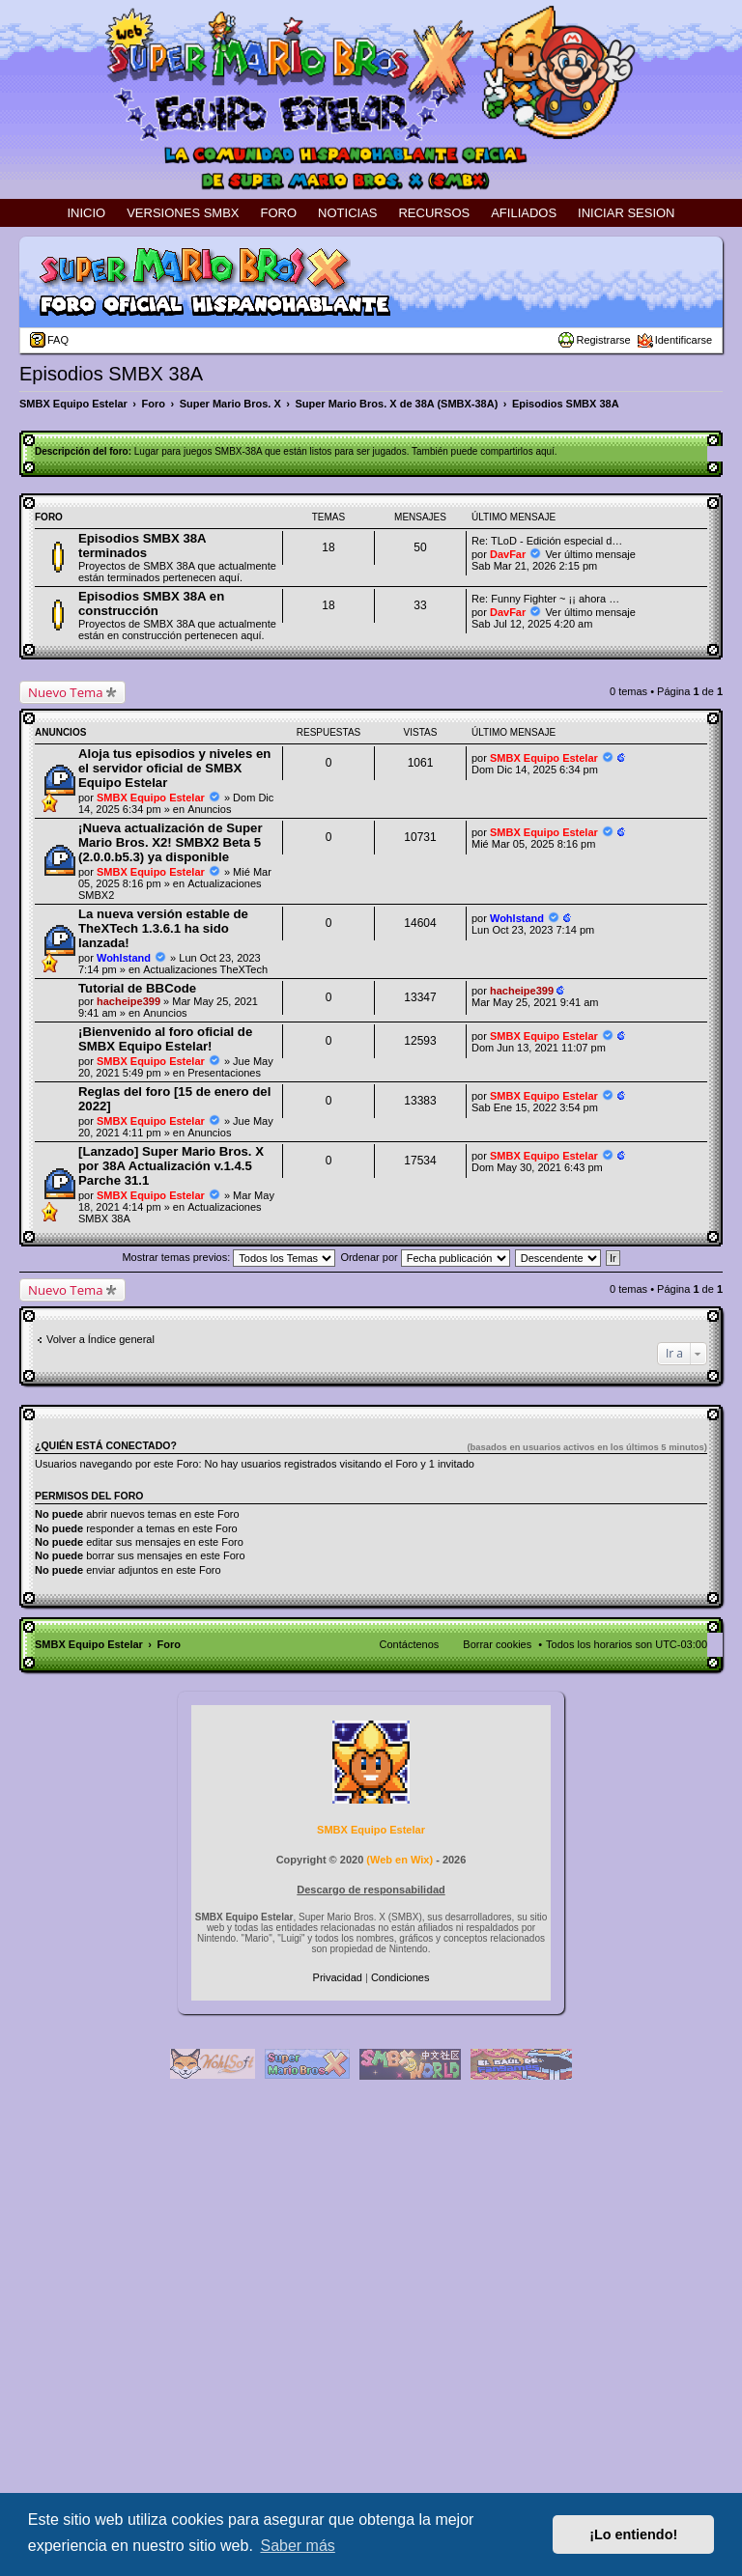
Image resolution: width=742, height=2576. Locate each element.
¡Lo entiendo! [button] (633, 2534)
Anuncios (209, 809)
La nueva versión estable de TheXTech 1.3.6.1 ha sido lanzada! (163, 928)
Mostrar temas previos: (228, 1257)
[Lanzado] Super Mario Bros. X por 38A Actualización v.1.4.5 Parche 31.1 (171, 1166)
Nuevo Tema (65, 692)
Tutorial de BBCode (137, 988)
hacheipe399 (128, 1001)
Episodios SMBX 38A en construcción (151, 603)
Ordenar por (424, 1257)
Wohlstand (124, 958)
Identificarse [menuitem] (683, 340)
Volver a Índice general (100, 1339)
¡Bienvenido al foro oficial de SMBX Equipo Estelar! (165, 1038)
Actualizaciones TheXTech (205, 969)
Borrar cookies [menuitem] (497, 1644)
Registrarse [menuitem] (603, 340)
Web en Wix (399, 1859)
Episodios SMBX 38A (111, 373)
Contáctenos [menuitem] (410, 1644)
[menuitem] (339, 1977)
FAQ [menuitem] (58, 340)
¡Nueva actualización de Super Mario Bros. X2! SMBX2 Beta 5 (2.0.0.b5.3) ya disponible (170, 842)
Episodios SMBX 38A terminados (142, 545)
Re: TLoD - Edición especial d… (546, 540)
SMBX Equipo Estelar (151, 797)
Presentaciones (224, 1072)
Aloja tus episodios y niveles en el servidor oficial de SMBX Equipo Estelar (174, 768)
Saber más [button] (297, 2545)
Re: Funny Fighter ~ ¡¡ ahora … (545, 598)
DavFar (508, 554)
